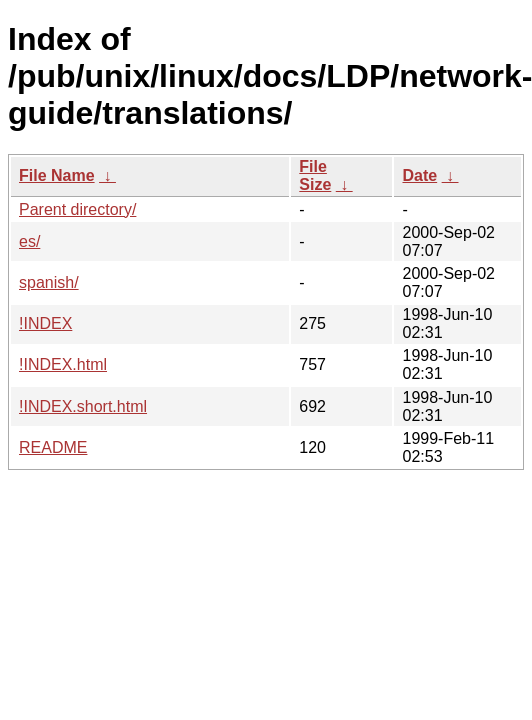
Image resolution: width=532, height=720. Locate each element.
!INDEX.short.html (83, 406)
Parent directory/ (77, 209)
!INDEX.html (63, 364)
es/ (29, 241)
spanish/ (49, 282)
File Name (57, 175)
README (53, 447)
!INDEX (45, 323)
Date (419, 175)
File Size (315, 175)
